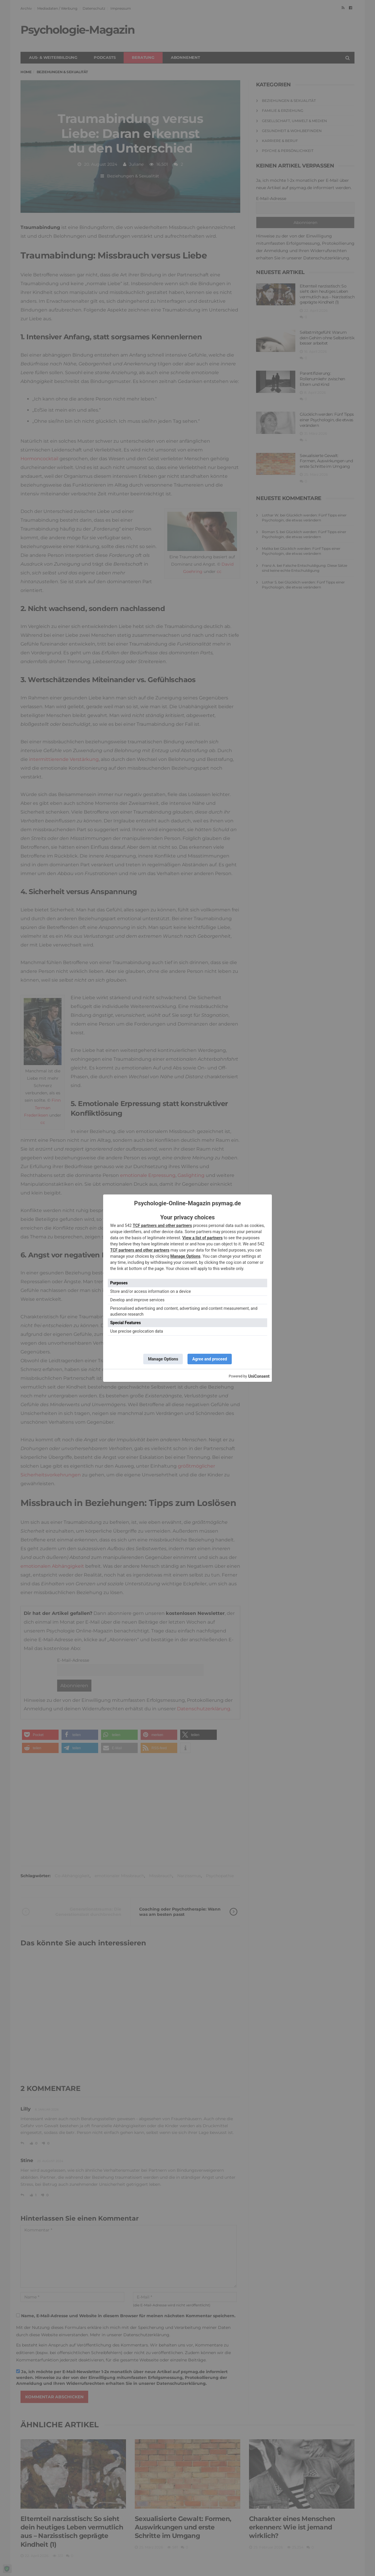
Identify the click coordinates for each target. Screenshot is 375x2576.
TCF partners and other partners (162, 1225)
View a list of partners (202, 1237)
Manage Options (185, 1256)
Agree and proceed (209, 1359)
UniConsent (259, 1376)
